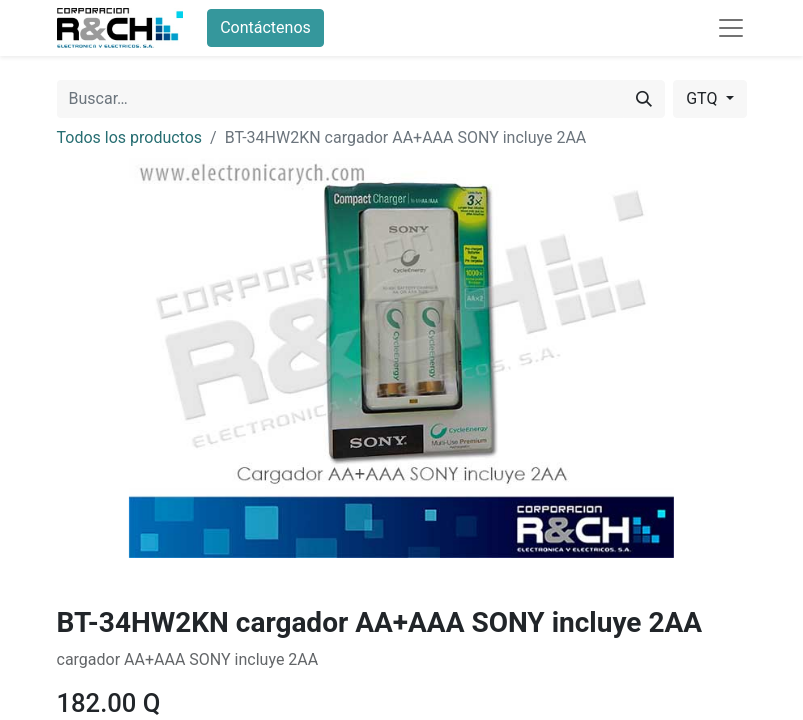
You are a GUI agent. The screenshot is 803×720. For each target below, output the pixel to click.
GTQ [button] (703, 98)
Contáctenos (265, 27)
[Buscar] (644, 99)
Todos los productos (130, 137)
